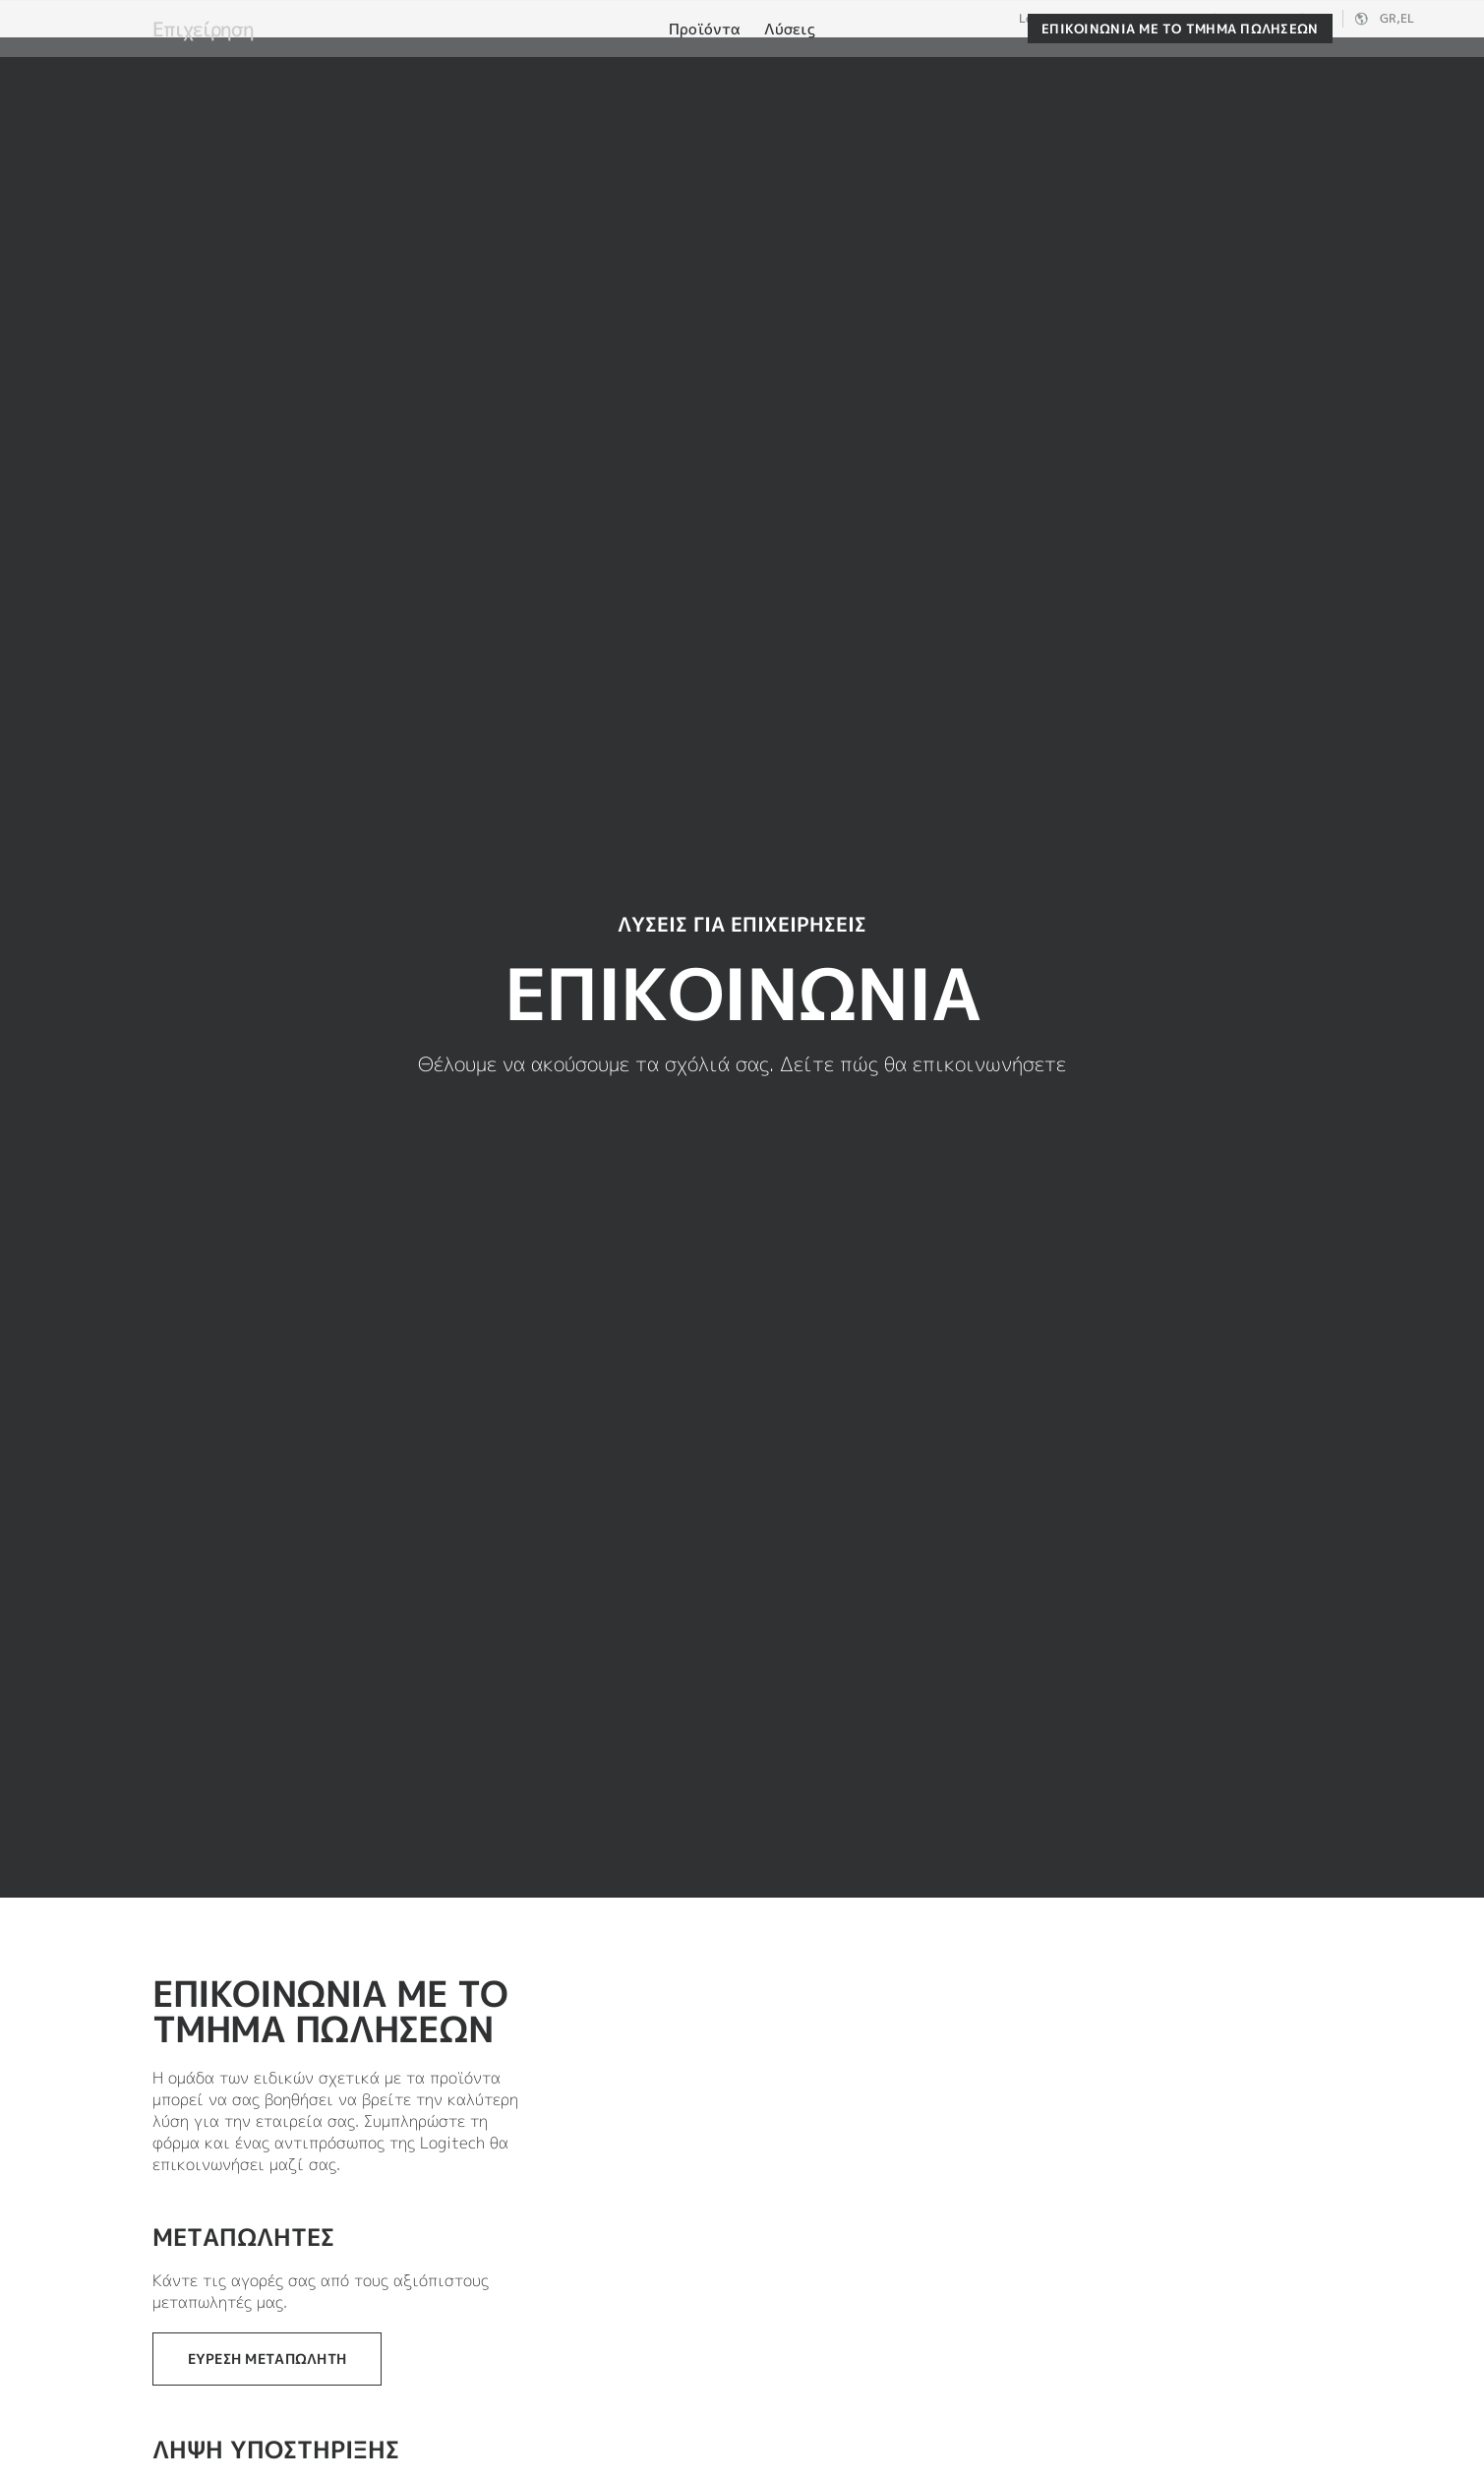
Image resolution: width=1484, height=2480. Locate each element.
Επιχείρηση (1212, 19)
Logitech (1044, 19)
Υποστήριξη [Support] (1296, 18)
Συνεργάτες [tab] (695, 62)
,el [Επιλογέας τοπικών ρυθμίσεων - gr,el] (1397, 18)
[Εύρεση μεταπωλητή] (267, 2359)
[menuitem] (705, 120)
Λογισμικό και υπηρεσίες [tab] (494, 62)
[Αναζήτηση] (1228, 64)
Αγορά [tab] (316, 62)
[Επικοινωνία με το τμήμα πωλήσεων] (1180, 120)
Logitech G (1124, 19)
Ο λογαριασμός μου (1335, 64)
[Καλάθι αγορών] (1396, 64)
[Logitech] (166, 61)
